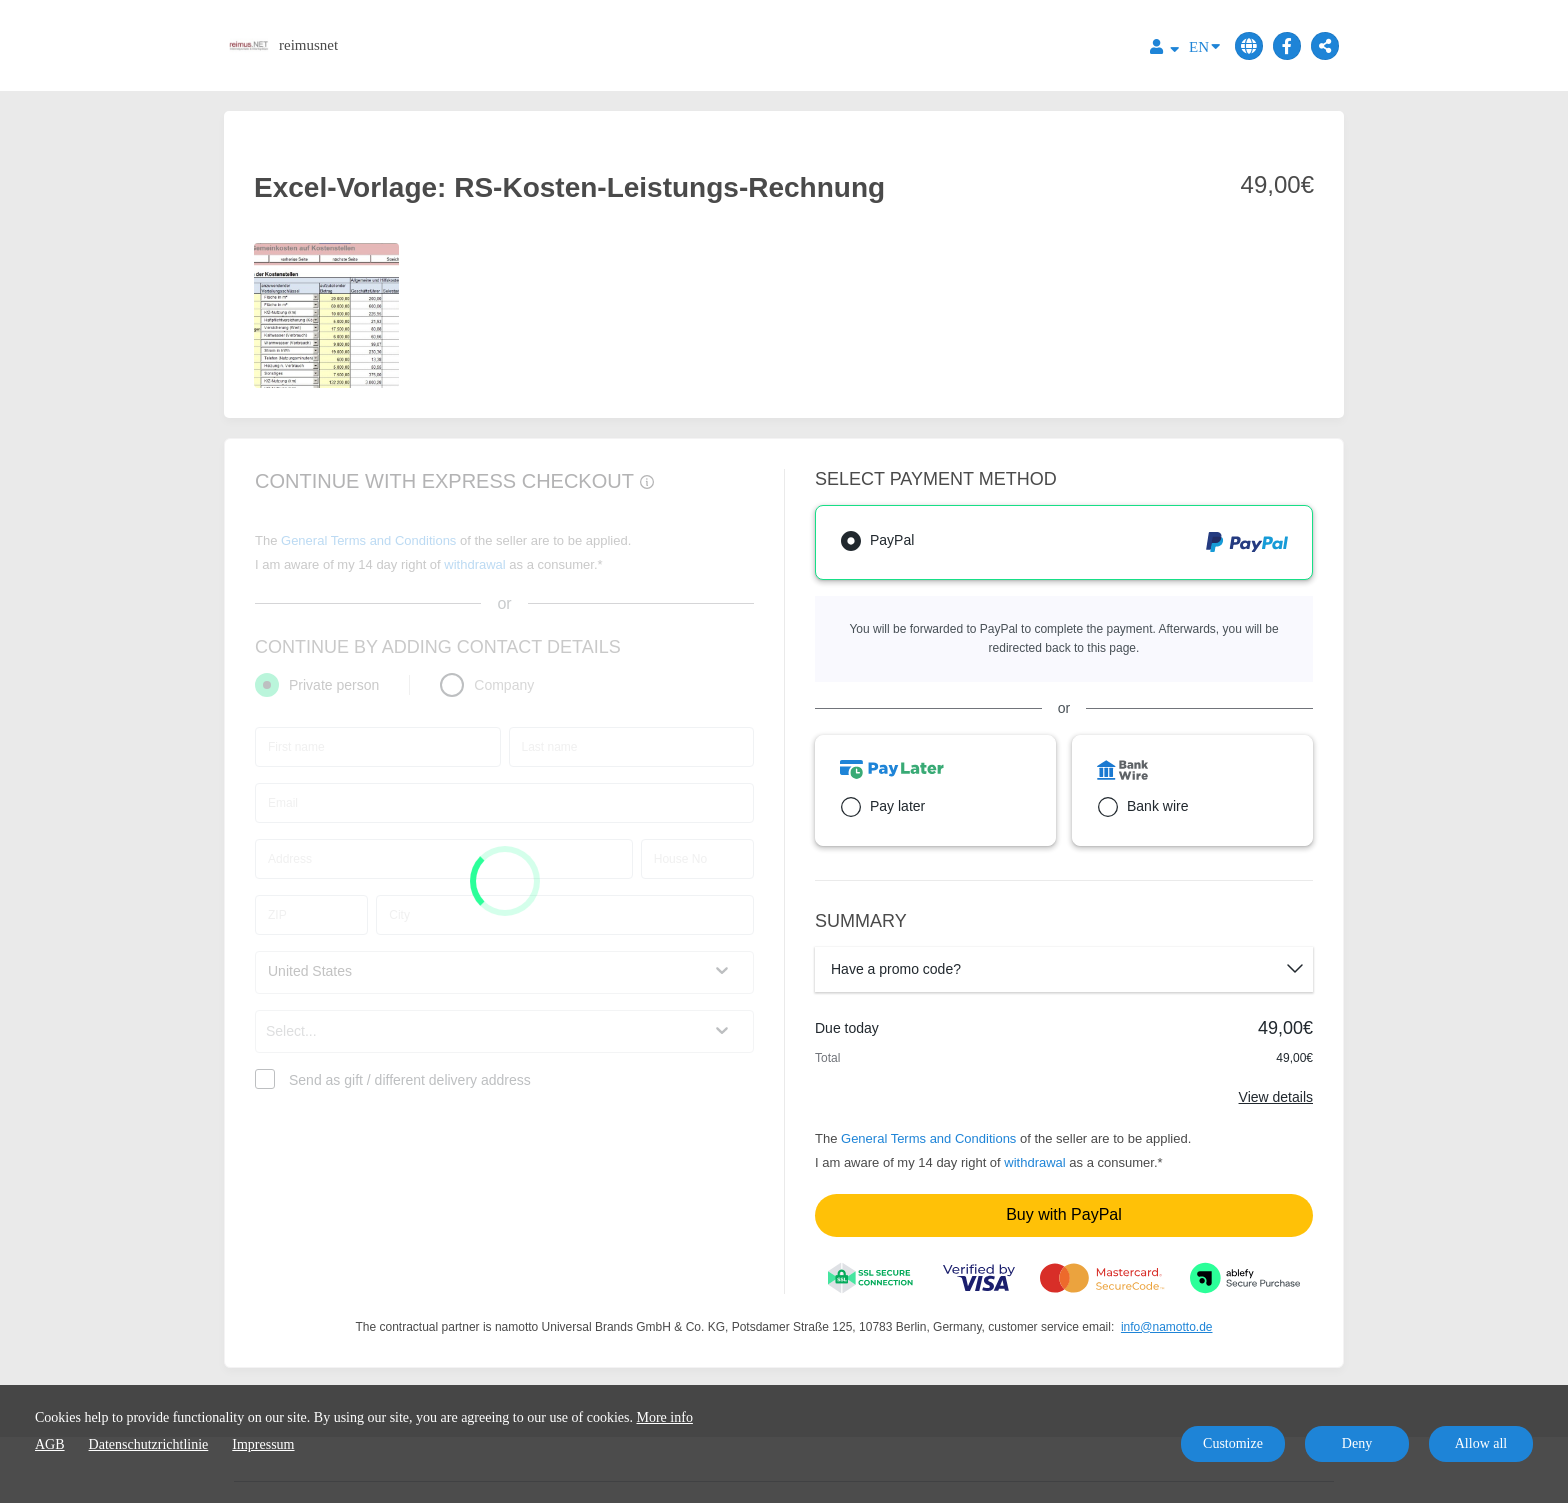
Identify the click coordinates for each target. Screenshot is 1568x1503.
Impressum (263, 1444)
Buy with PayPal (1064, 1214)
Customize (1233, 1443)
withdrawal (1034, 1162)
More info (665, 1417)
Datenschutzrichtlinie (149, 1444)
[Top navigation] (1164, 49)
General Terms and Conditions (928, 1138)
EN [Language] (1204, 45)
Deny (1357, 1443)
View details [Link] (1276, 1097)
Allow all (1481, 1443)
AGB (50, 1444)
